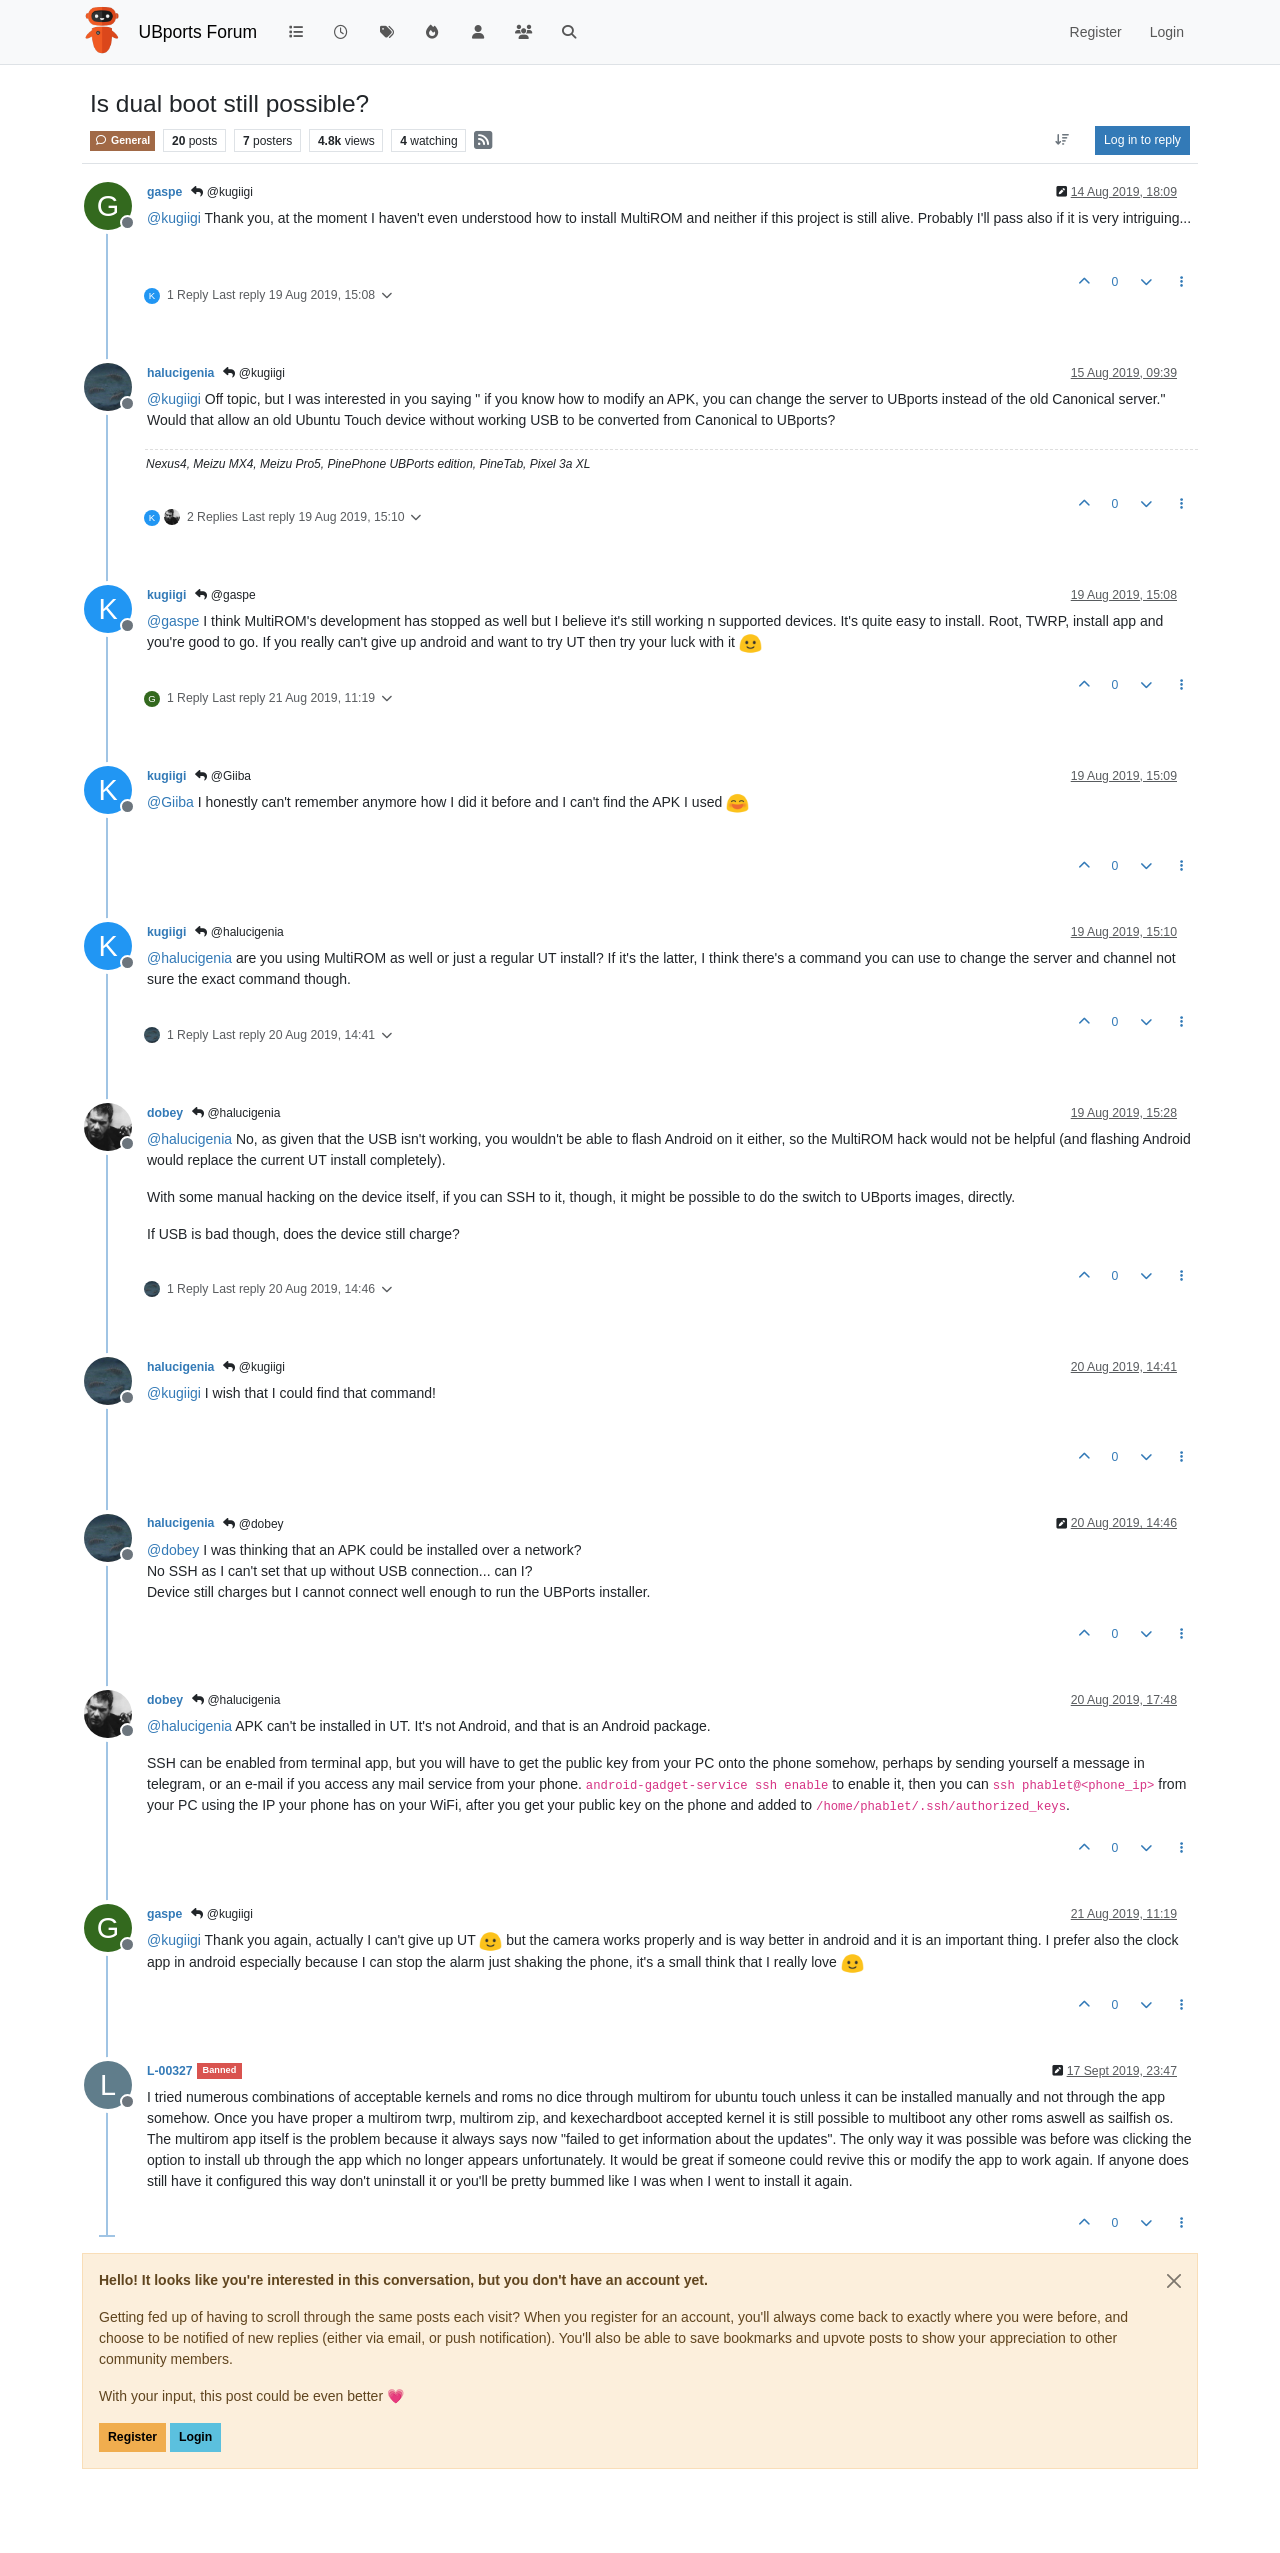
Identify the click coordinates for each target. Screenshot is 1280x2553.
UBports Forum (198, 32)
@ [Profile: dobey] (173, 1550)
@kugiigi (222, 192)
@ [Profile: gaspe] (173, 621)
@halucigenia (239, 932)
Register (132, 2437)
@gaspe (225, 595)
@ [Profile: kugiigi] (174, 218)
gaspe (164, 192)
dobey (165, 1113)
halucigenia (180, 373)
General (122, 140)
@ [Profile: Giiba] (170, 802)
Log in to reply (1142, 140)
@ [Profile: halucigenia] (189, 958)
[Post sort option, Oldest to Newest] (1062, 140)
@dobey (253, 1524)
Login (195, 2437)
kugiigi (166, 595)
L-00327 (170, 2071)
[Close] (1174, 2281)
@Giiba (223, 776)
